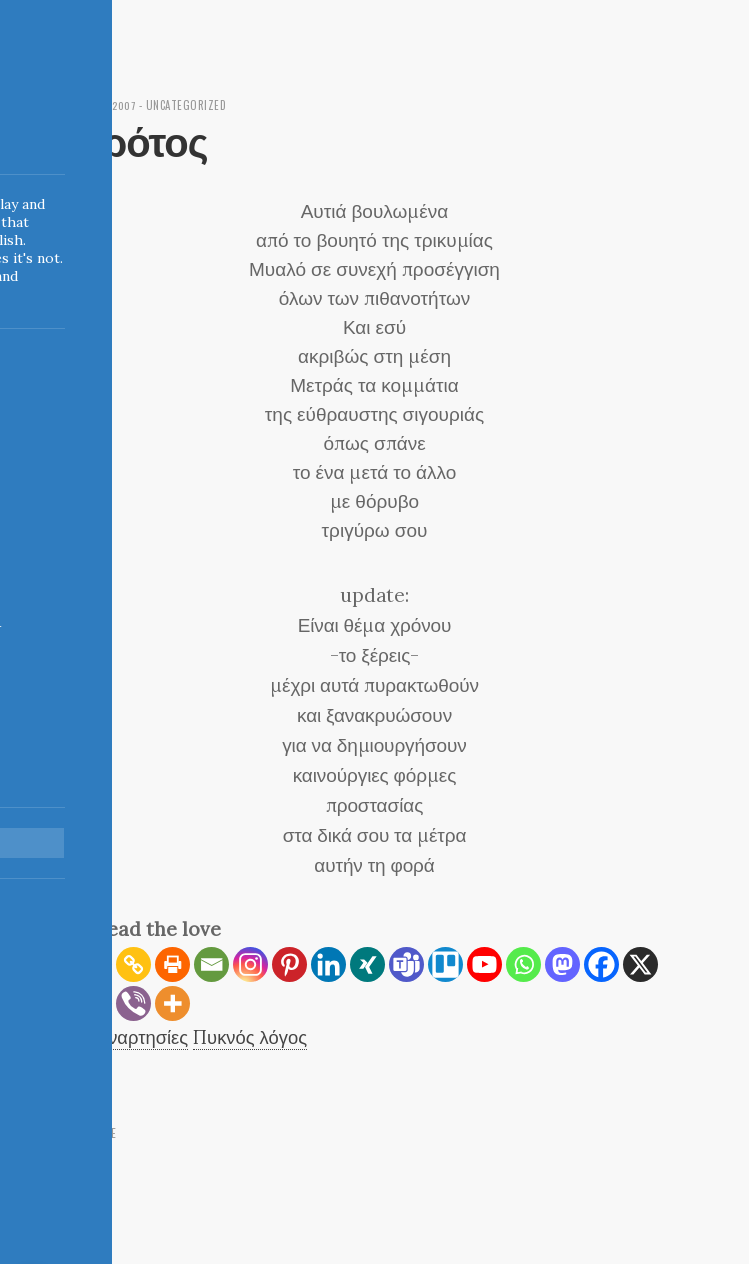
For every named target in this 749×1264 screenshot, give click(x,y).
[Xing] (367, 964)
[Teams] (406, 964)
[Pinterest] (289, 964)
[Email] (211, 964)
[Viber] (133, 1003)
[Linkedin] (328, 964)
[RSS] (94, 964)
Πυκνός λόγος (255, 1037)
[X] (640, 964)
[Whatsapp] (523, 964)
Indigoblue (13, 141)
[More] (172, 1003)
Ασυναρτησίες (133, 1037)
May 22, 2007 (108, 105)
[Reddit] (94, 1003)
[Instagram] (250, 964)
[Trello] (445, 964)
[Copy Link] (133, 964)
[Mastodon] (562, 964)
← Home (96, 1132)
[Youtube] (484, 964)
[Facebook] (601, 964)
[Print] (172, 964)
